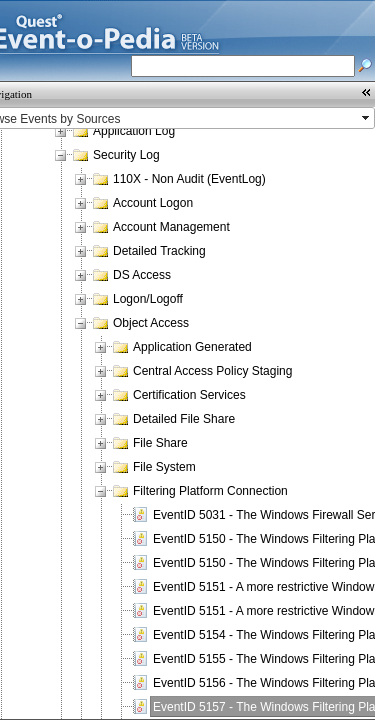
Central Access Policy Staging (212, 371)
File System (164, 467)
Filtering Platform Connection (210, 491)
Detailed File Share (184, 419)
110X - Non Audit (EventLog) (189, 179)
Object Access (151, 323)
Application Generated (192, 347)
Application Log (134, 131)
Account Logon (153, 203)
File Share (160, 443)
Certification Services (189, 395)
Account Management (171, 227)
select (367, 118)
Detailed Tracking (159, 251)
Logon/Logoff (148, 299)
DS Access (142, 275)
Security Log (126, 155)
